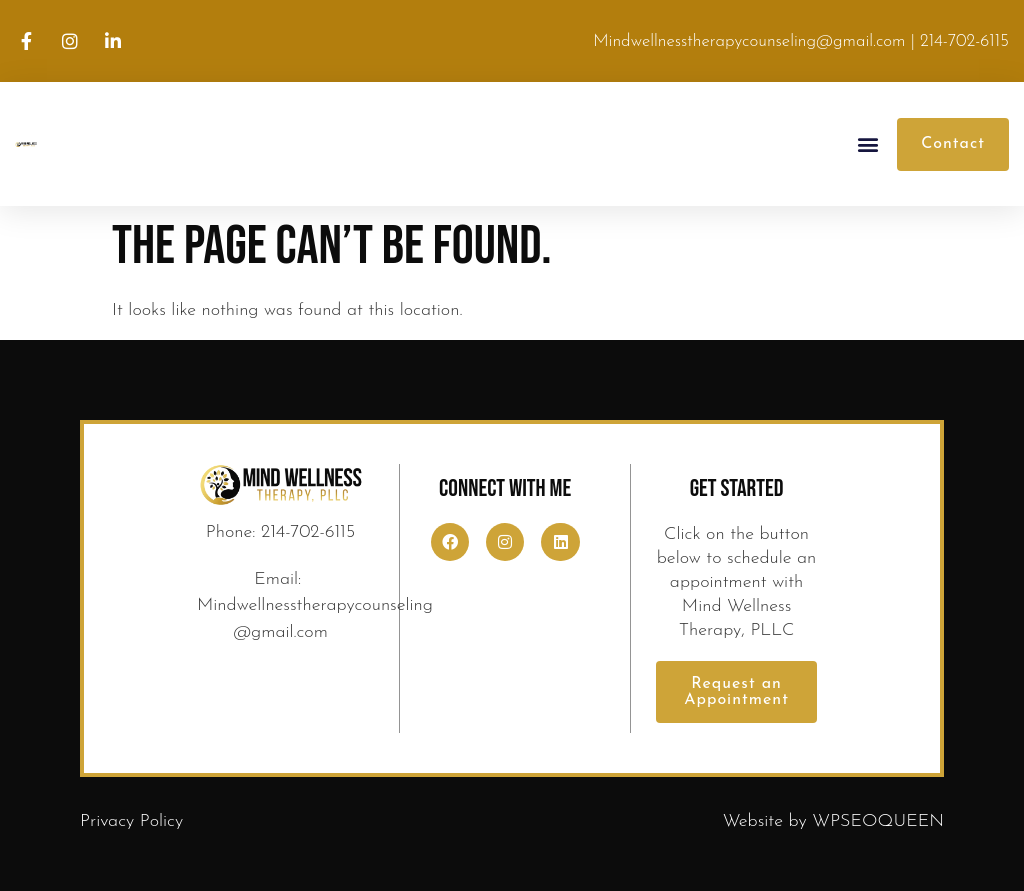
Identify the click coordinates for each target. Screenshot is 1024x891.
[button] (868, 144)
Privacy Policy (131, 821)
